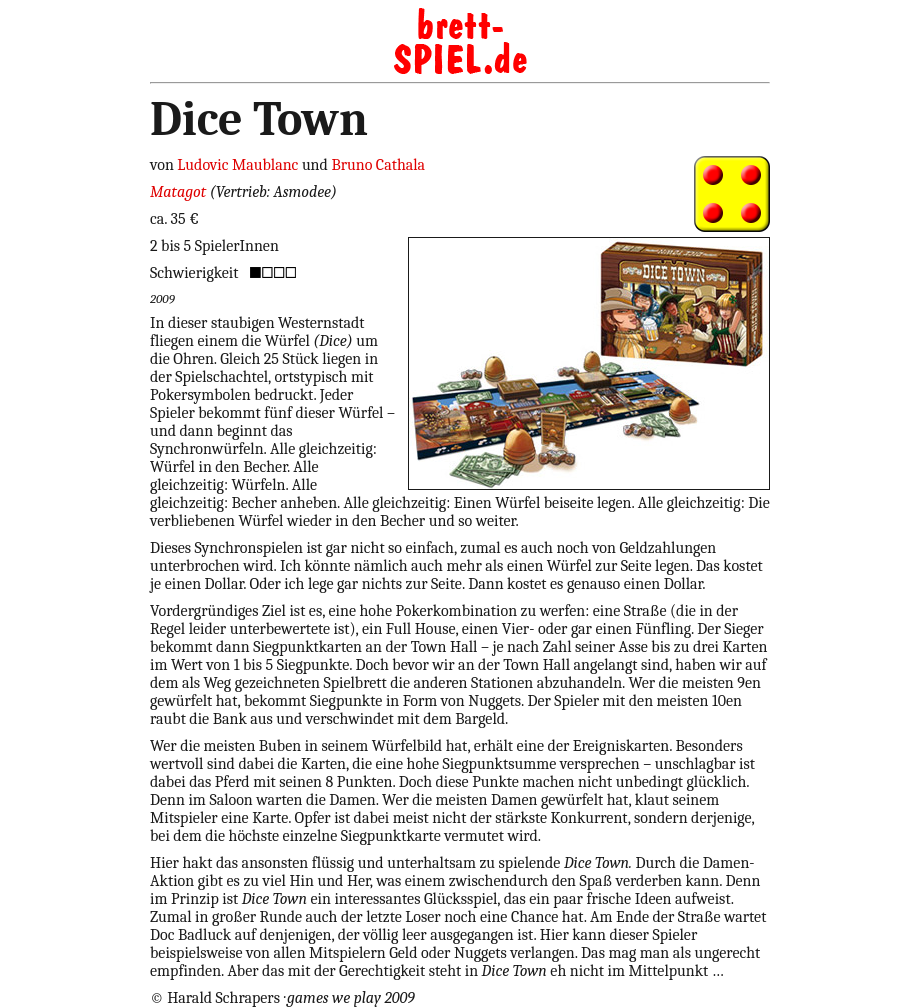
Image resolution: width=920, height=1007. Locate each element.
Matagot (178, 192)
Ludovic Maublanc (237, 165)
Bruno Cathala (378, 165)
